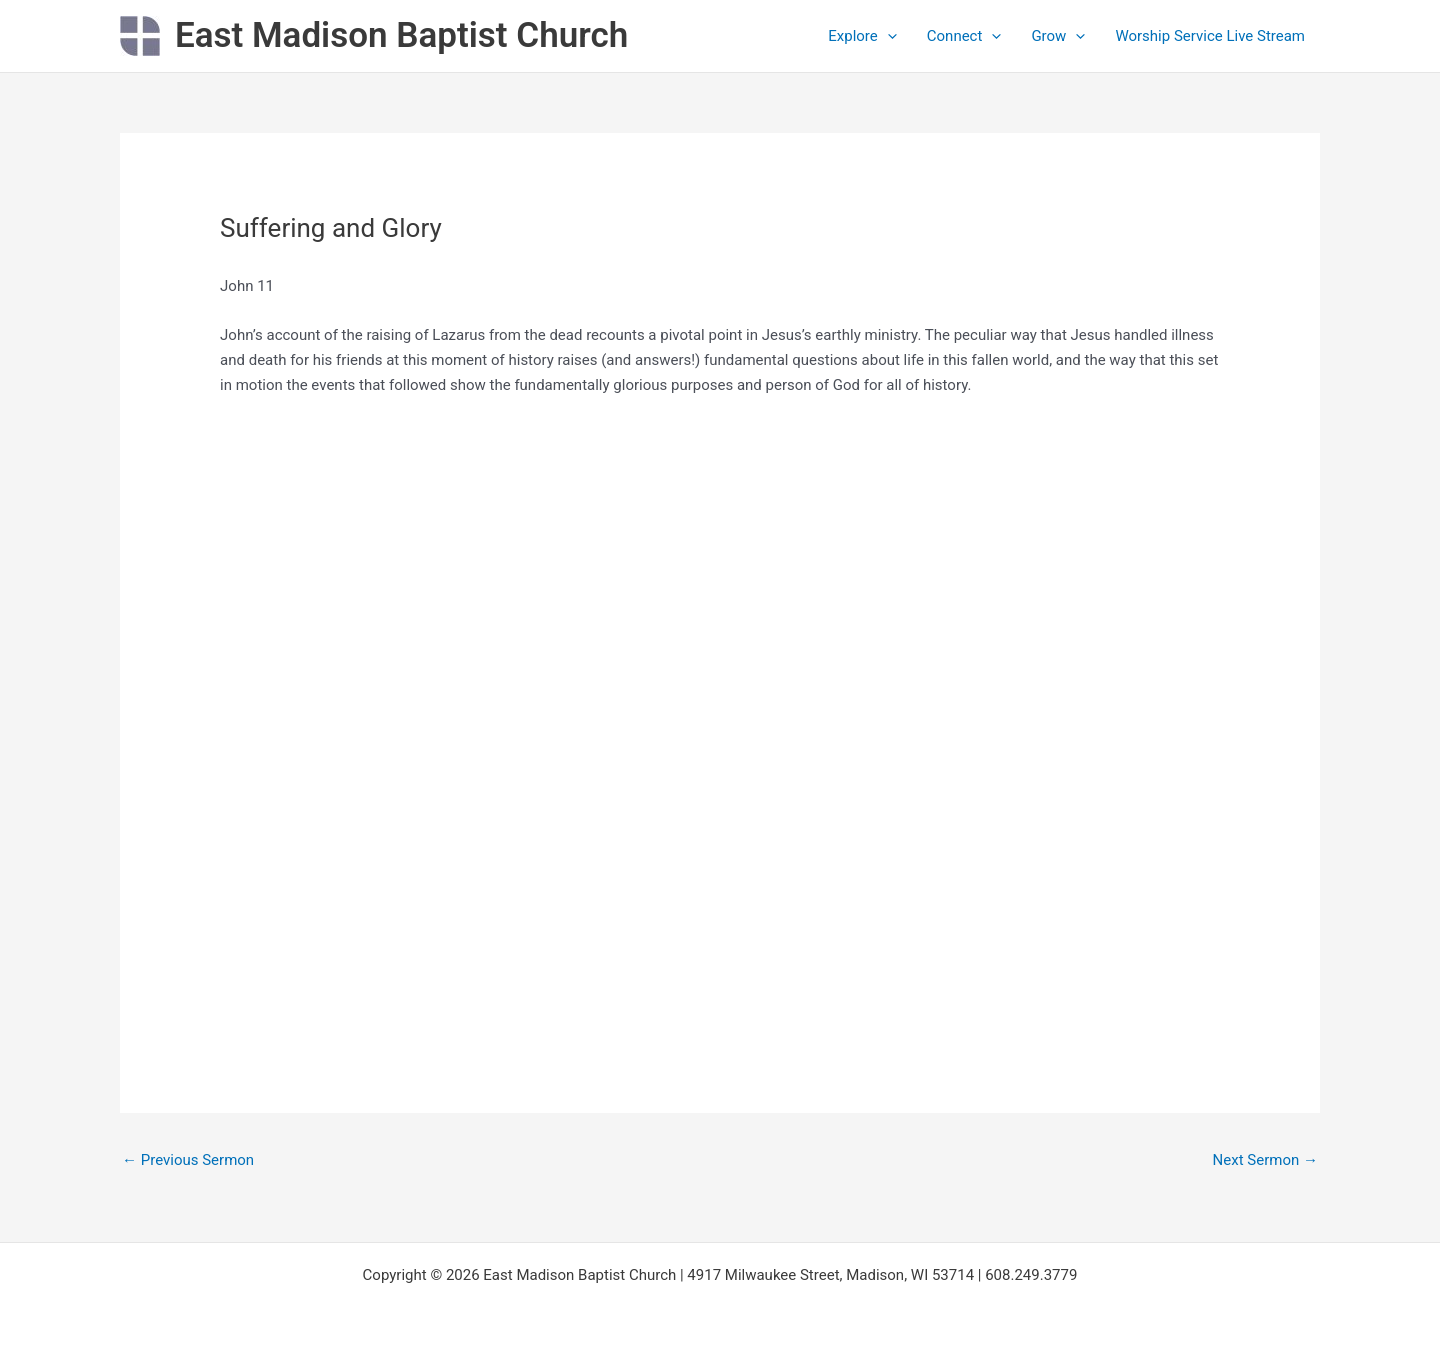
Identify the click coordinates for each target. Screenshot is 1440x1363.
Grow (1058, 36)
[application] (887, 36)
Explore (862, 36)
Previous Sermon (188, 1160)
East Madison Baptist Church (401, 35)
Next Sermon (1265, 1160)
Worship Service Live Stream (1210, 36)
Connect (964, 36)
